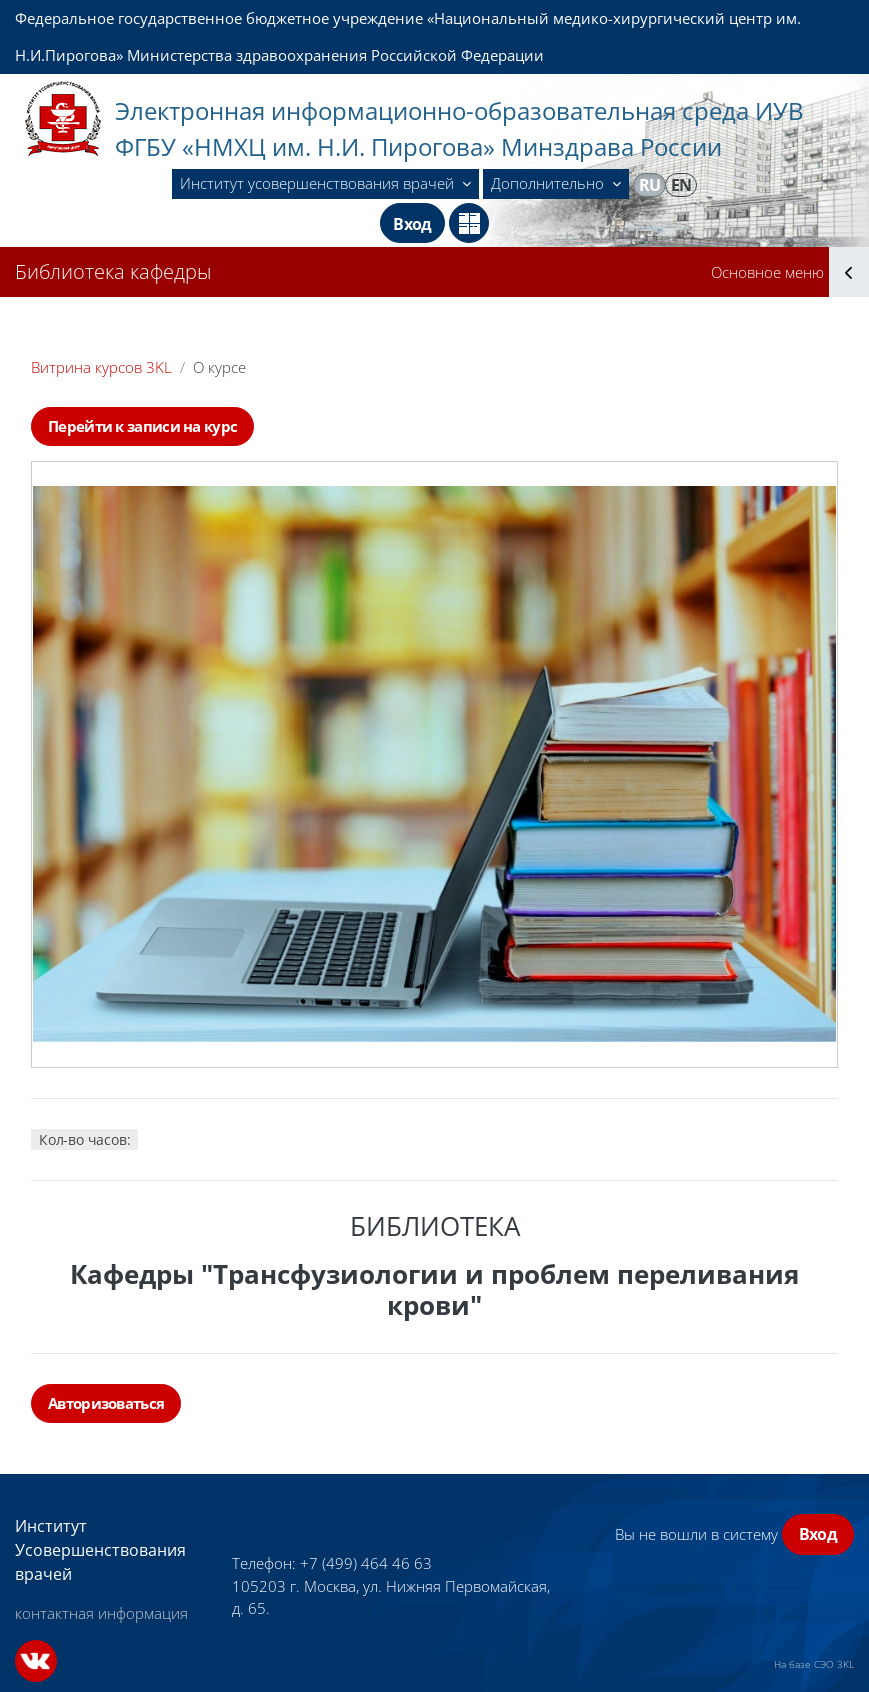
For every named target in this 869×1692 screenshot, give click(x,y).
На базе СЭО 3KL (814, 1664)
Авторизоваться (106, 1403)
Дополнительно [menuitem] (549, 183)
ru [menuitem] (650, 185)
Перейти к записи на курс (142, 426)
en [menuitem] (681, 185)
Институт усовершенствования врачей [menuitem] (319, 183)
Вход (412, 224)
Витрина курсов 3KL (101, 367)
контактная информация (101, 1613)
